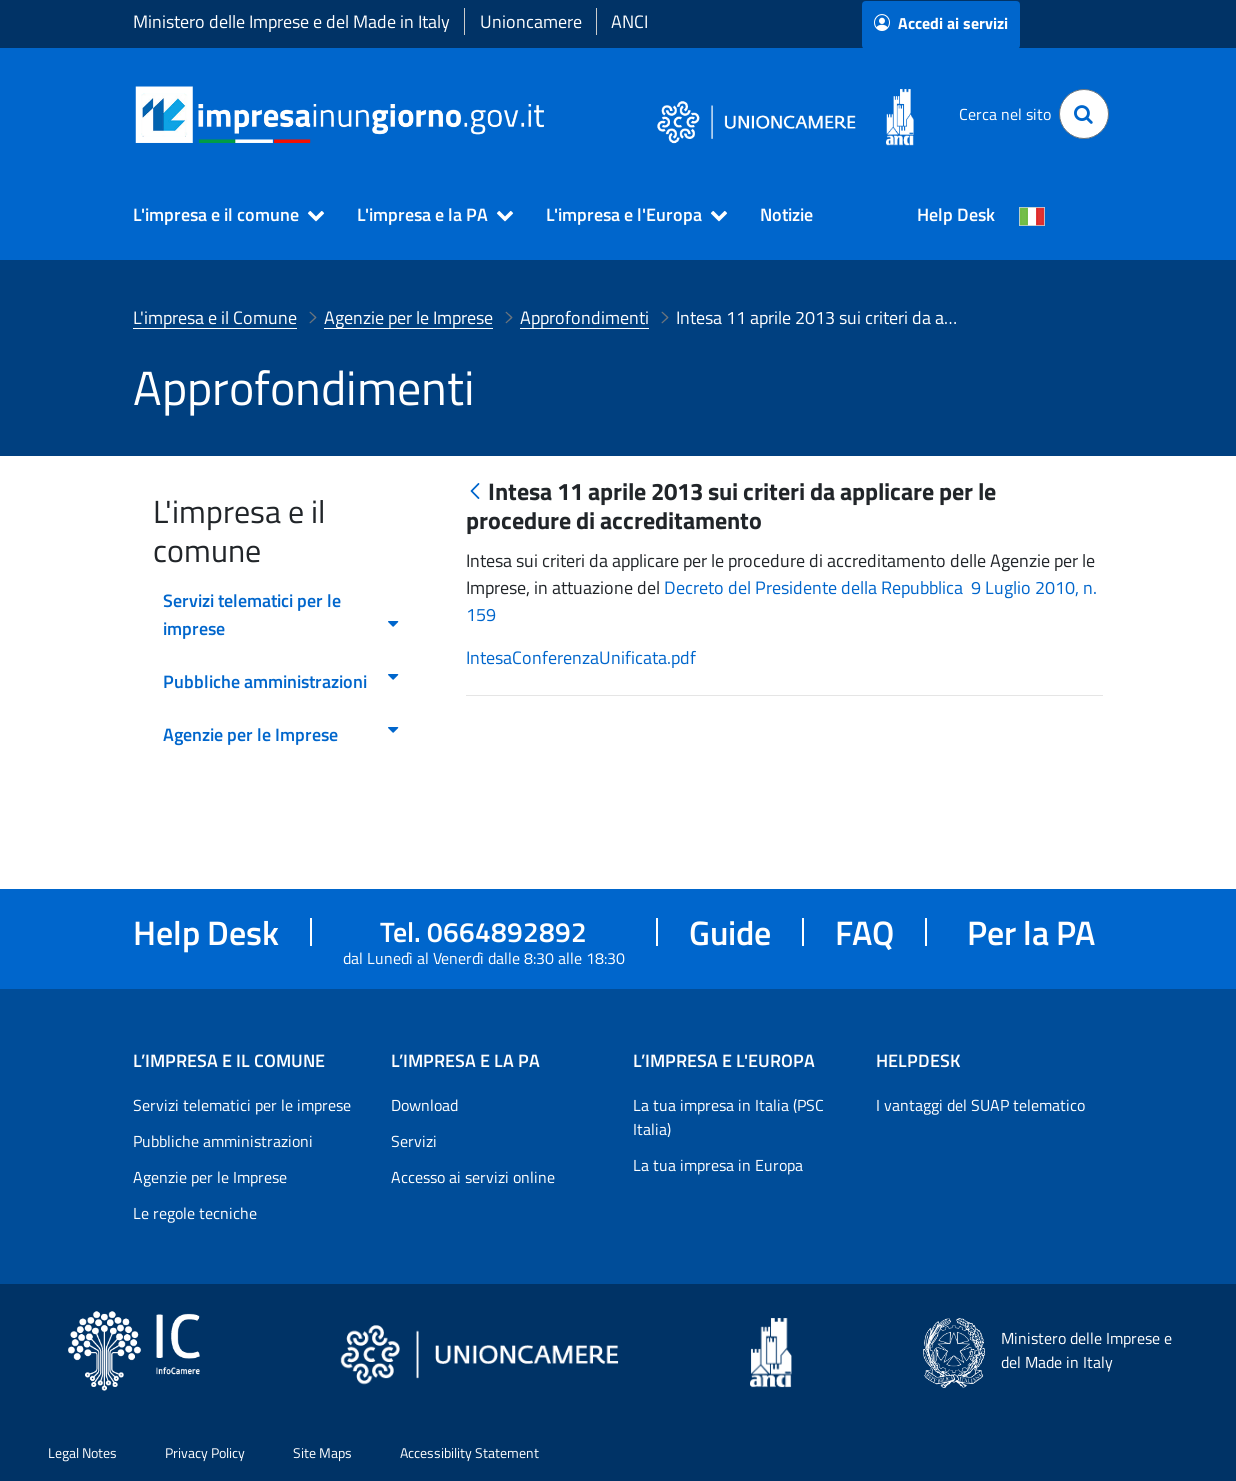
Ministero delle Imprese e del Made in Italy (291, 21)
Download (424, 1105)
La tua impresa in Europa (718, 1165)
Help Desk (956, 214)
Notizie (786, 214)
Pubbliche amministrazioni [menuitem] (282, 681)
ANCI (629, 21)
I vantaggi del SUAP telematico (980, 1105)
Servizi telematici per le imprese (242, 1105)
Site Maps (322, 1452)
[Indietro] (475, 492)
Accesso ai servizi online (473, 1177)
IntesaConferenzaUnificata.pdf (581, 657)
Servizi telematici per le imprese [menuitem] (282, 614)
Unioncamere (531, 21)
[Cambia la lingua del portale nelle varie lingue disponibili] (1032, 215)
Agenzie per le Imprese (210, 1177)
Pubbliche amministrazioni (223, 1141)
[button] (220, 215)
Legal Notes (82, 1452)
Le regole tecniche (195, 1213)
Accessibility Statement (469, 1452)
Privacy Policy (205, 1452)
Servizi (414, 1141)
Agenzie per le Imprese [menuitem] (282, 734)
